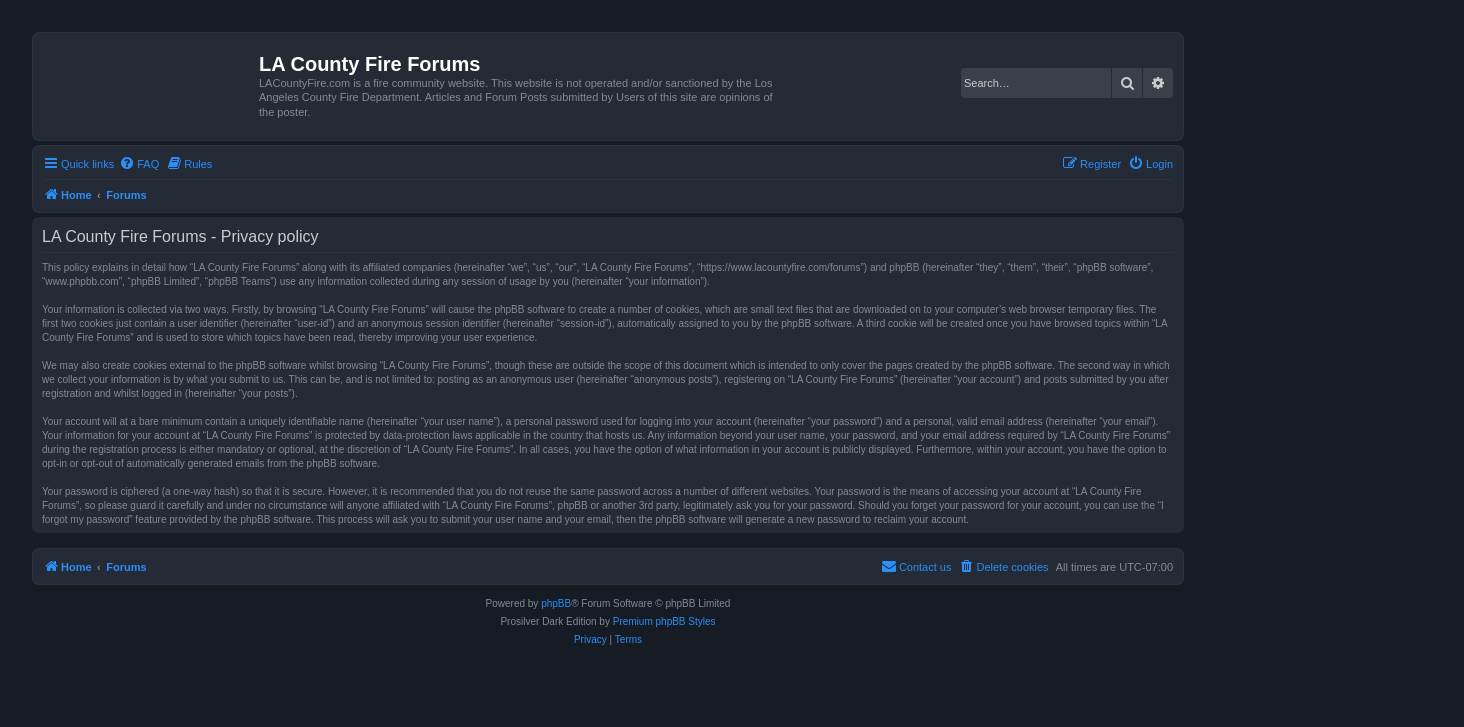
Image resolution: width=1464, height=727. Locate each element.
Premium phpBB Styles (664, 621)
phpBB (556, 603)
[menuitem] (139, 164)
